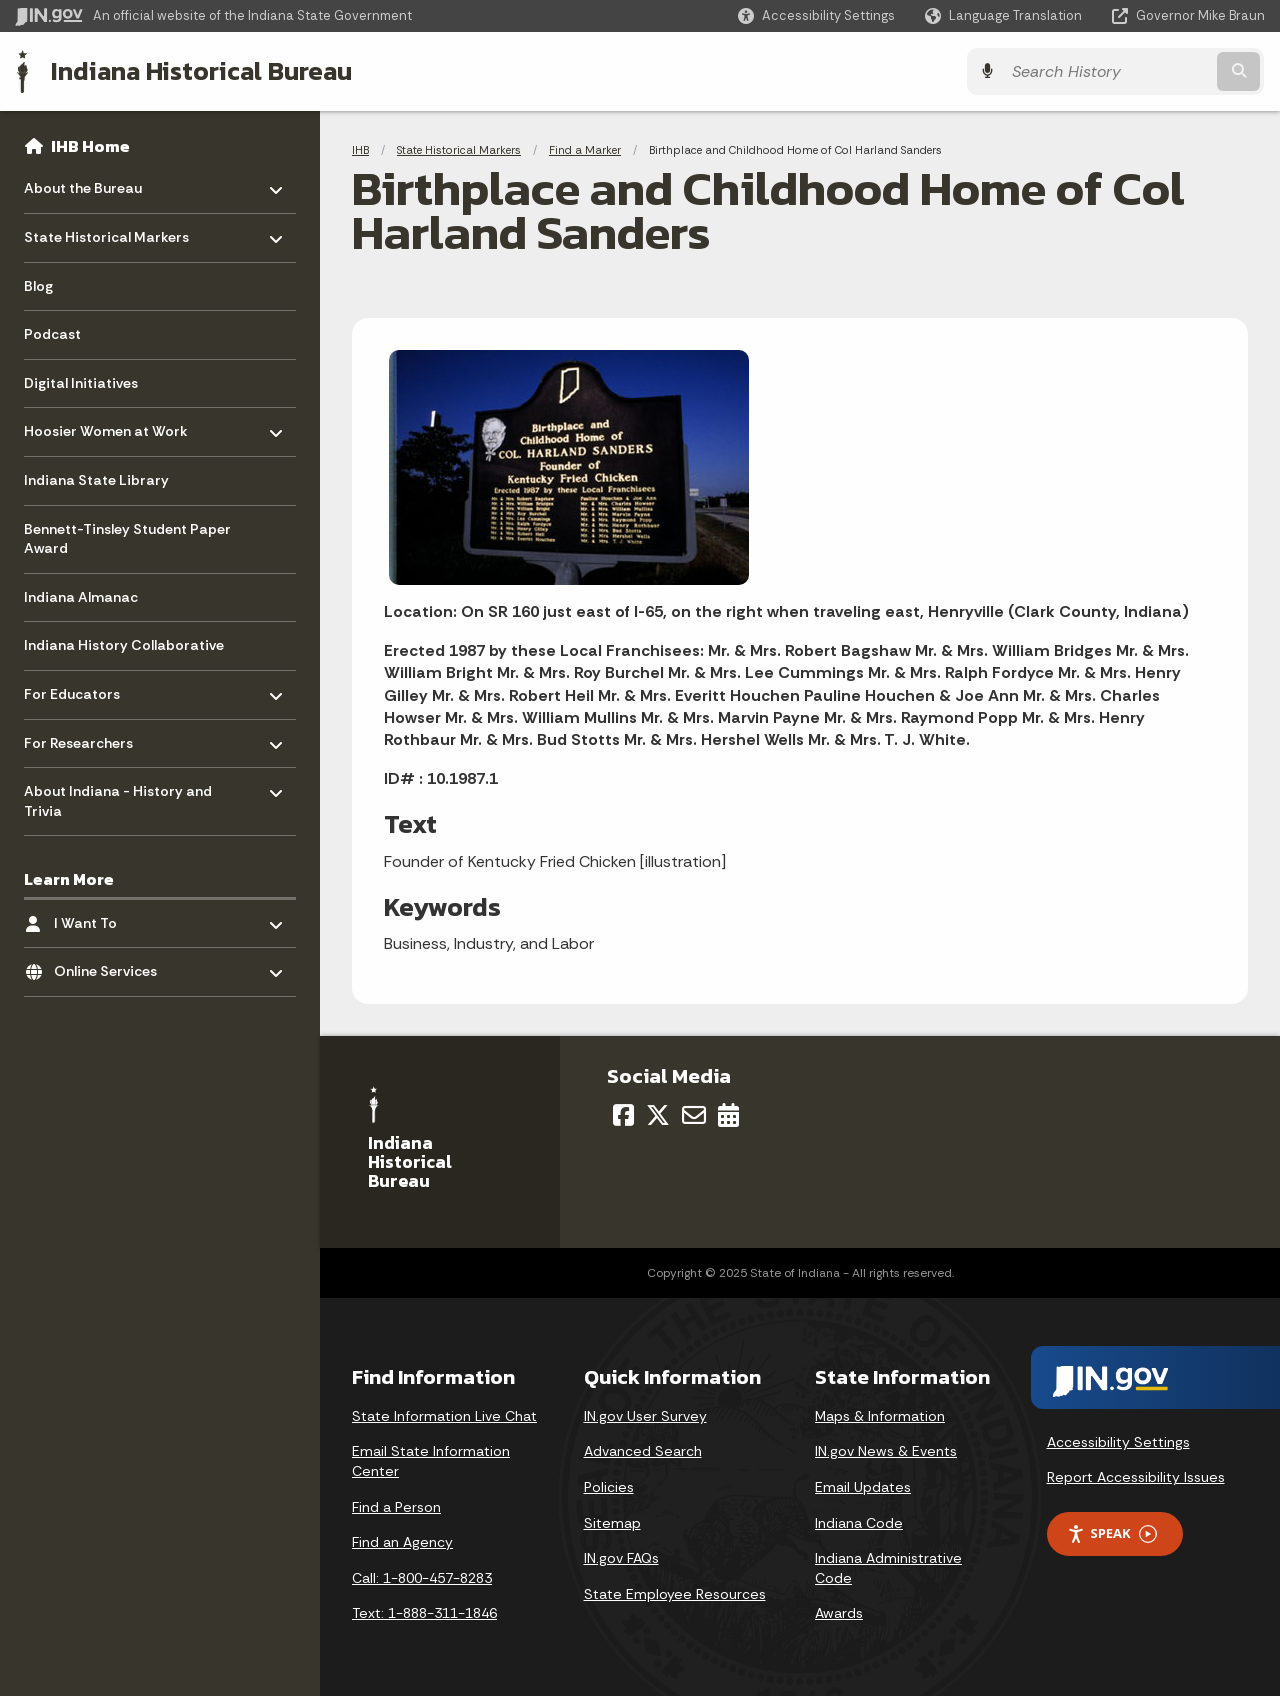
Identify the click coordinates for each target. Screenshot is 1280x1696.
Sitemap (612, 1523)
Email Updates (863, 1487)
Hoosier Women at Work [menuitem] (106, 426)
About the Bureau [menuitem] (83, 183)
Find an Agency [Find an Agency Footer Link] (402, 1542)
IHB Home (90, 146)
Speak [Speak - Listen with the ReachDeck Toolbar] (1112, 1533)
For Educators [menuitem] (82, 689)
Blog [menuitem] (38, 286)
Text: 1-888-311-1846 (424, 1613)
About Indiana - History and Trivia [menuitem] (118, 796)
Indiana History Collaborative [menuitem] (124, 645)
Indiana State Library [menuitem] (96, 480)
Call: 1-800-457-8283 (422, 1578)
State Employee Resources (675, 1594)
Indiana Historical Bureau (201, 71)
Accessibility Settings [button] (1118, 1442)
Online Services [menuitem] (112, 966)
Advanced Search (643, 1451)
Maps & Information (880, 1416)
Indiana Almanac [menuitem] (81, 597)
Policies (609, 1487)
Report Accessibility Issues (1136, 1477)
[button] (816, 15)
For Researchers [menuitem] (82, 737)
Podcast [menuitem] (52, 334)
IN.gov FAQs (621, 1558)
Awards (839, 1613)
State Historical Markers (459, 150)
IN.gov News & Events (886, 1451)
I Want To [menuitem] (112, 917)
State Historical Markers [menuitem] (106, 232)
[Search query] (1112, 71)
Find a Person (396, 1507)
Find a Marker (585, 150)
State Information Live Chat (444, 1416)
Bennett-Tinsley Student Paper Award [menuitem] (127, 539)
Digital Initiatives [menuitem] (81, 383)
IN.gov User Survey (645, 1416)
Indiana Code (859, 1523)
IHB (360, 150)
